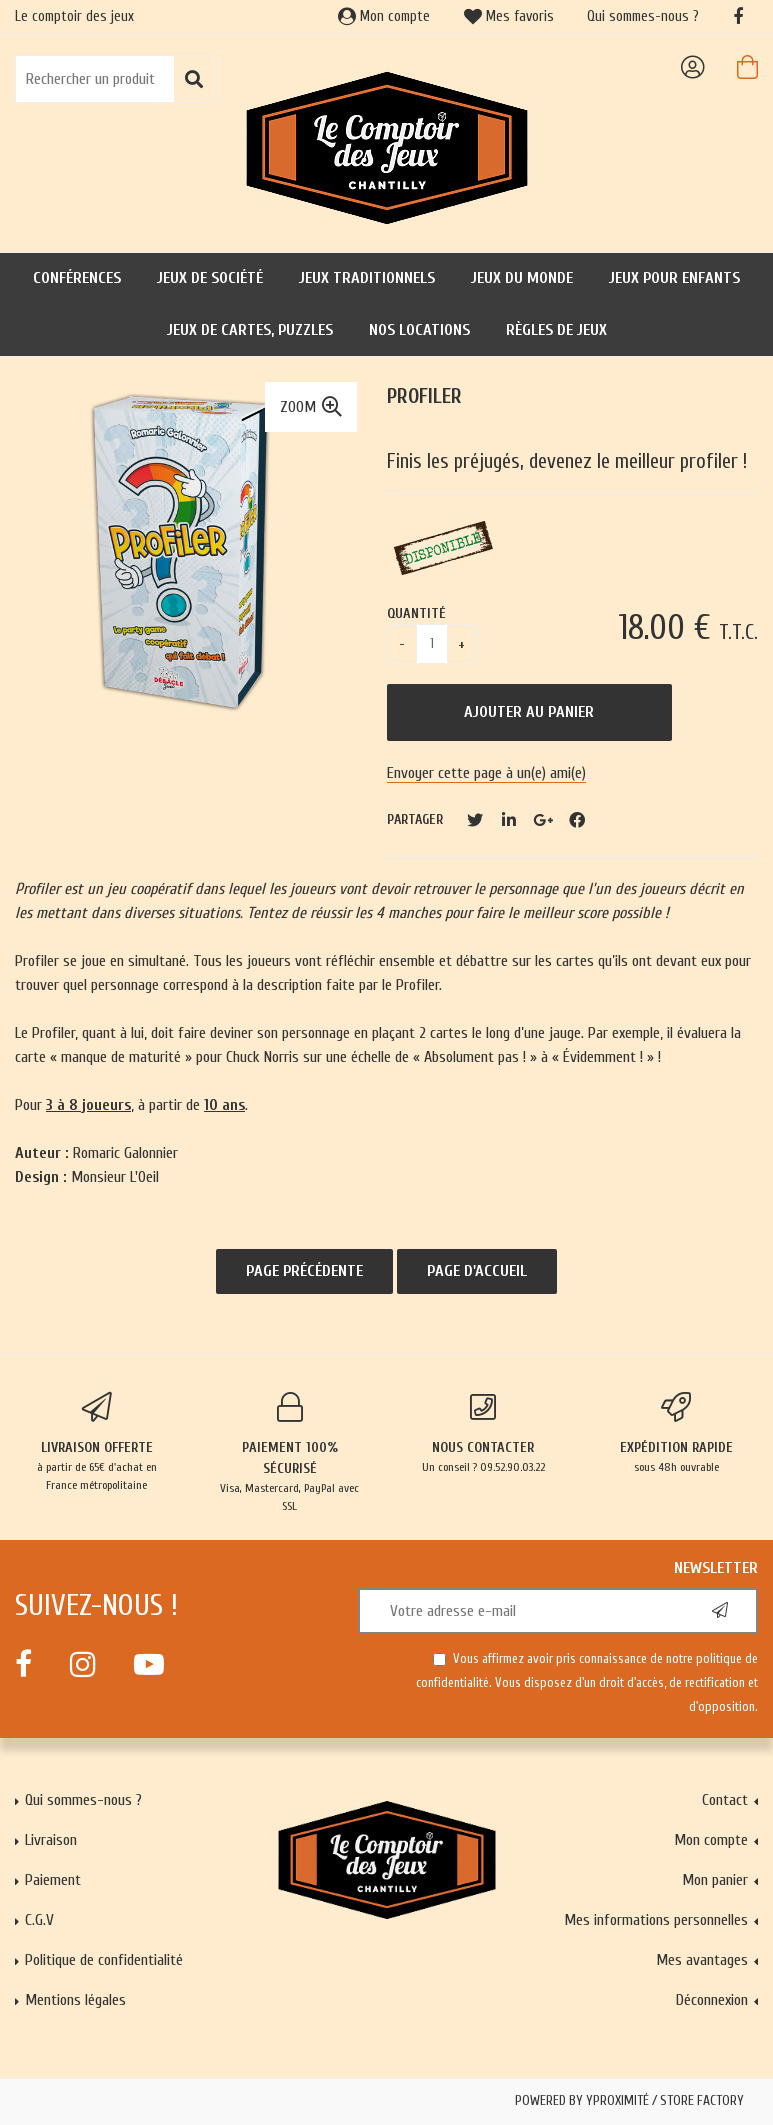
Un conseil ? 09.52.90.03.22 (483, 1433)
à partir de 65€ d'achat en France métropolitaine (96, 1442)
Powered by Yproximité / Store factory (629, 2101)
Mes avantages (702, 1960)
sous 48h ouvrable (676, 1433)
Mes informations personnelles (656, 1920)
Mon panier (715, 1880)
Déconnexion (712, 2000)
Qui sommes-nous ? (643, 16)
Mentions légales (75, 2000)
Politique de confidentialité (104, 1960)
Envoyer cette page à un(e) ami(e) (486, 773)
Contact (725, 1800)
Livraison (51, 1840)
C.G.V (39, 1920)
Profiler (424, 396)
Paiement (53, 1880)
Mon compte (384, 16)
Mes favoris (509, 16)
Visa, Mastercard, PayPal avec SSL (289, 1452)
